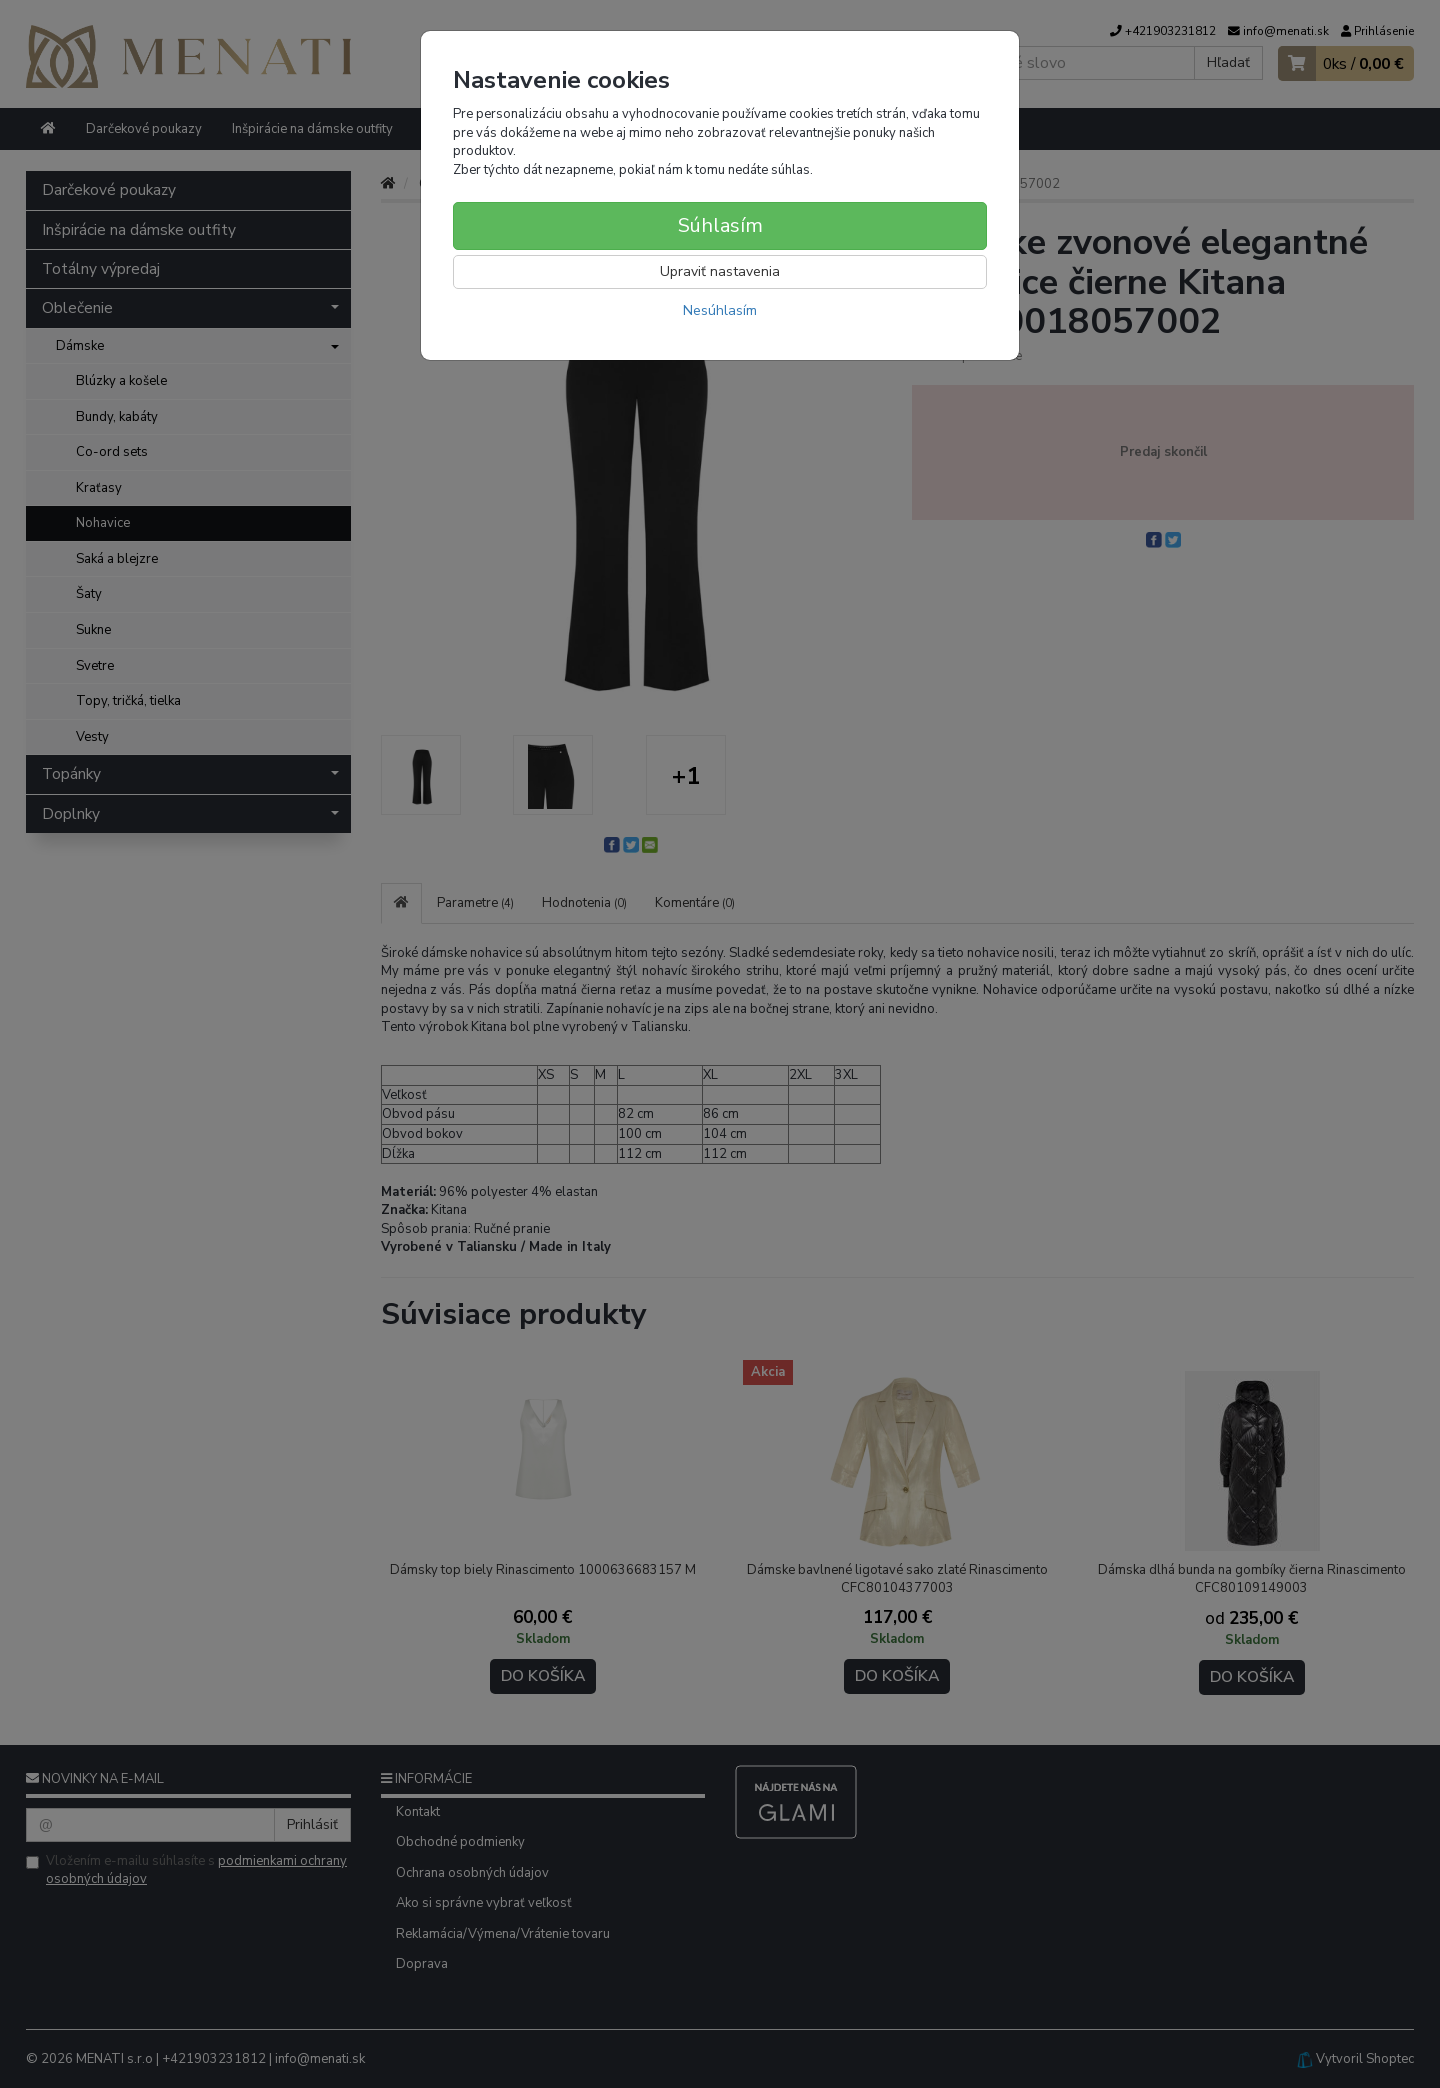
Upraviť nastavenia (720, 271)
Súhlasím (720, 225)
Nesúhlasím (720, 310)
